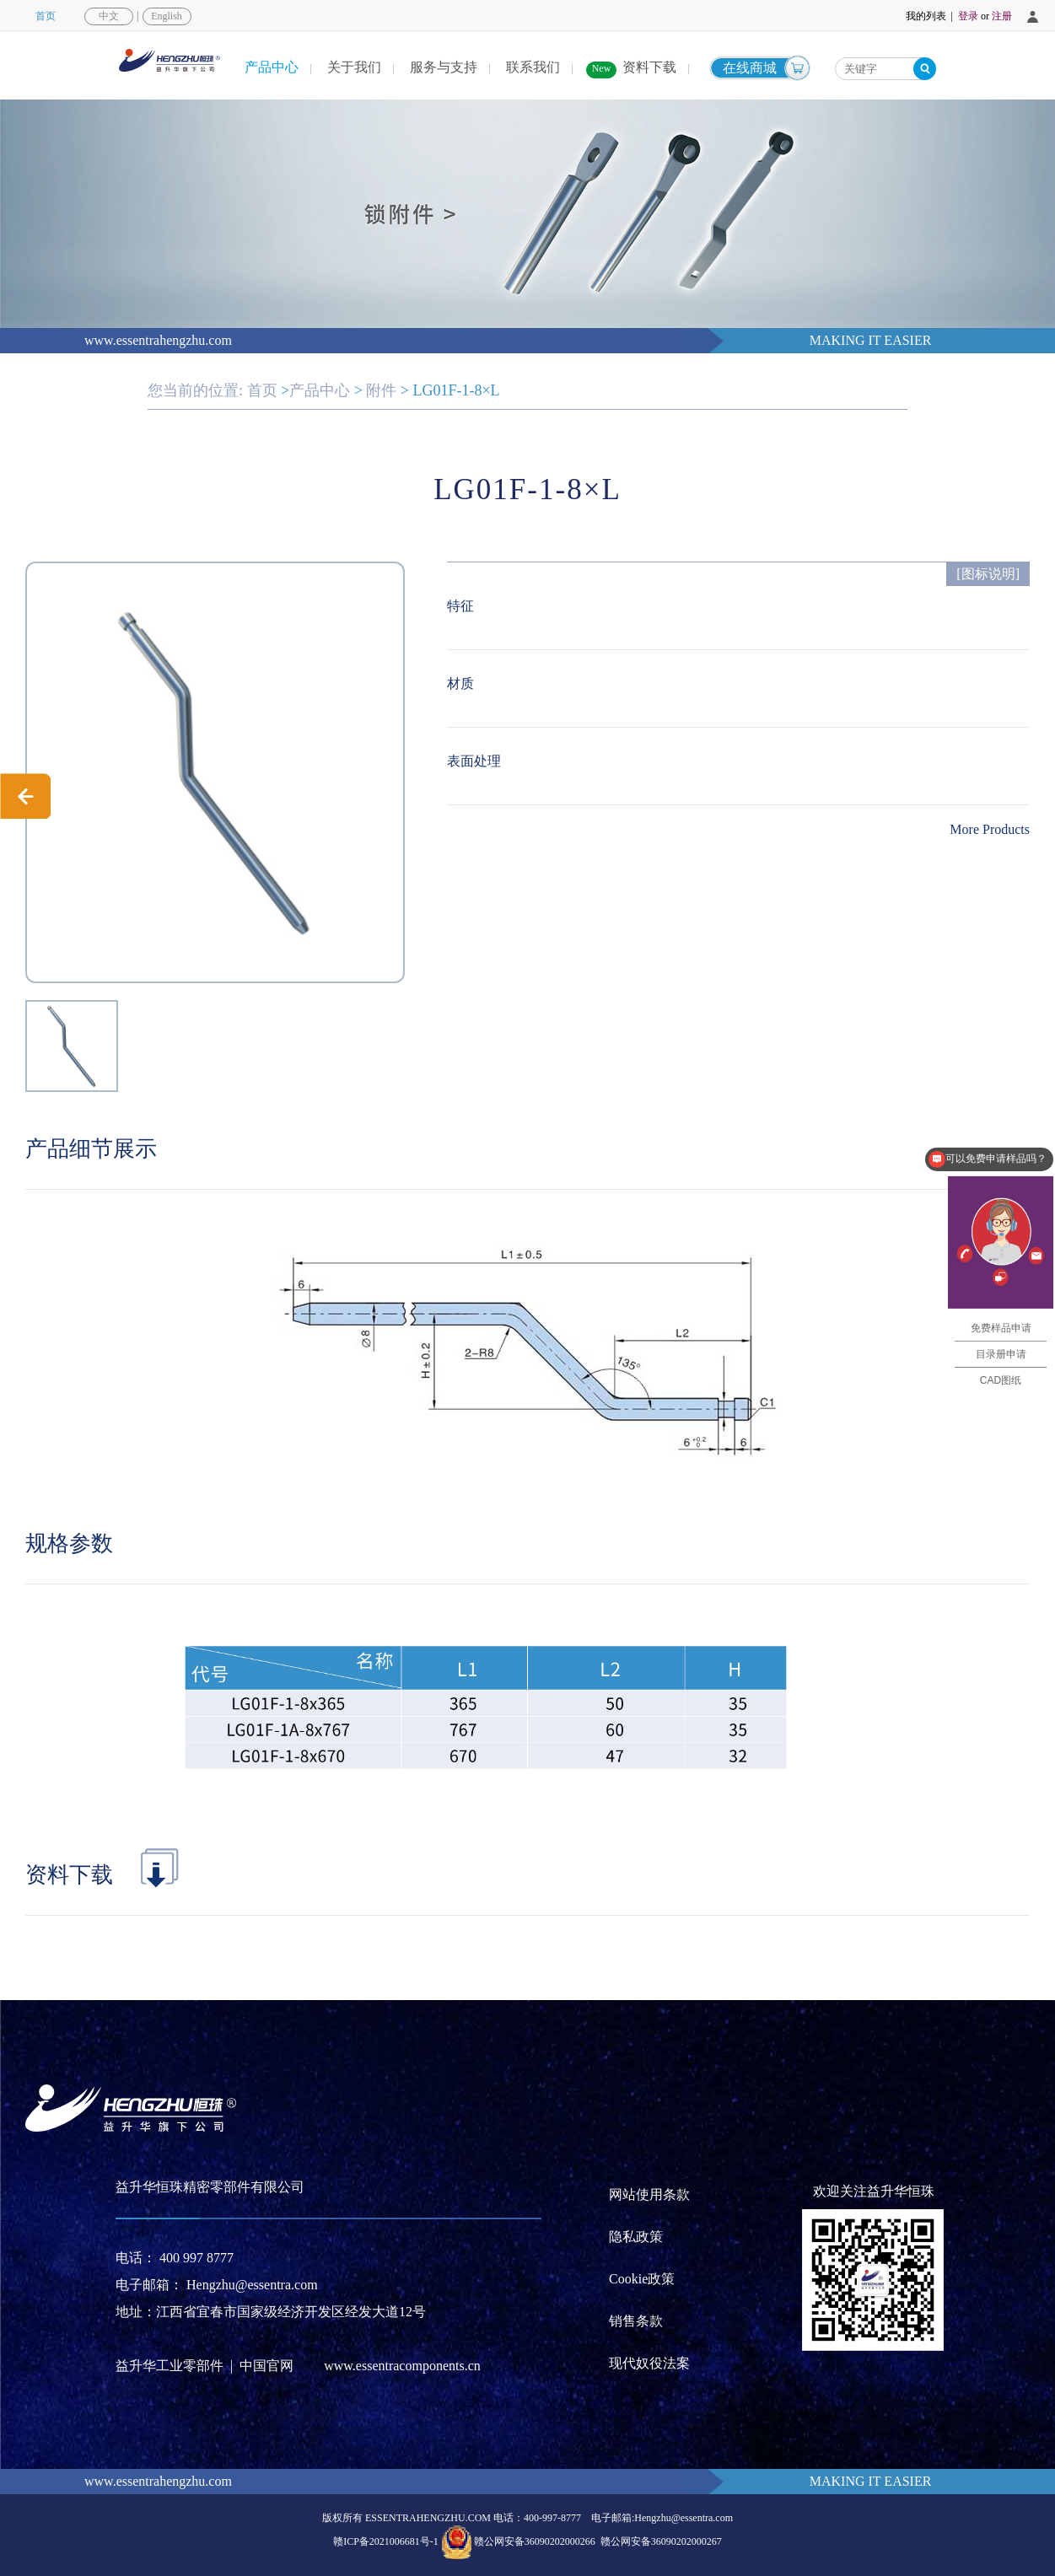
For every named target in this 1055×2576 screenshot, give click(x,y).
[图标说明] (988, 574)
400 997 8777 (196, 2258)
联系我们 (533, 67)
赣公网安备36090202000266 (534, 2541)
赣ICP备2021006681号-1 (386, 2541)
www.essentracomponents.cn (402, 2365)
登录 (968, 16)
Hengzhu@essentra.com (252, 2285)
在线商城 (750, 68)
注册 (1002, 16)
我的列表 (926, 16)
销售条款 (636, 2321)
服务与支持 (443, 67)
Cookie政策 (642, 2279)
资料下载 (649, 67)
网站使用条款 (649, 2194)
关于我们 (354, 67)
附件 (381, 390)
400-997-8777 (552, 2518)
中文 (109, 16)
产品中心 (272, 67)
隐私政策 (636, 2236)
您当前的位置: (195, 390)
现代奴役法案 (649, 2363)
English (166, 16)
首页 (45, 16)
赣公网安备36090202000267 (661, 2541)
